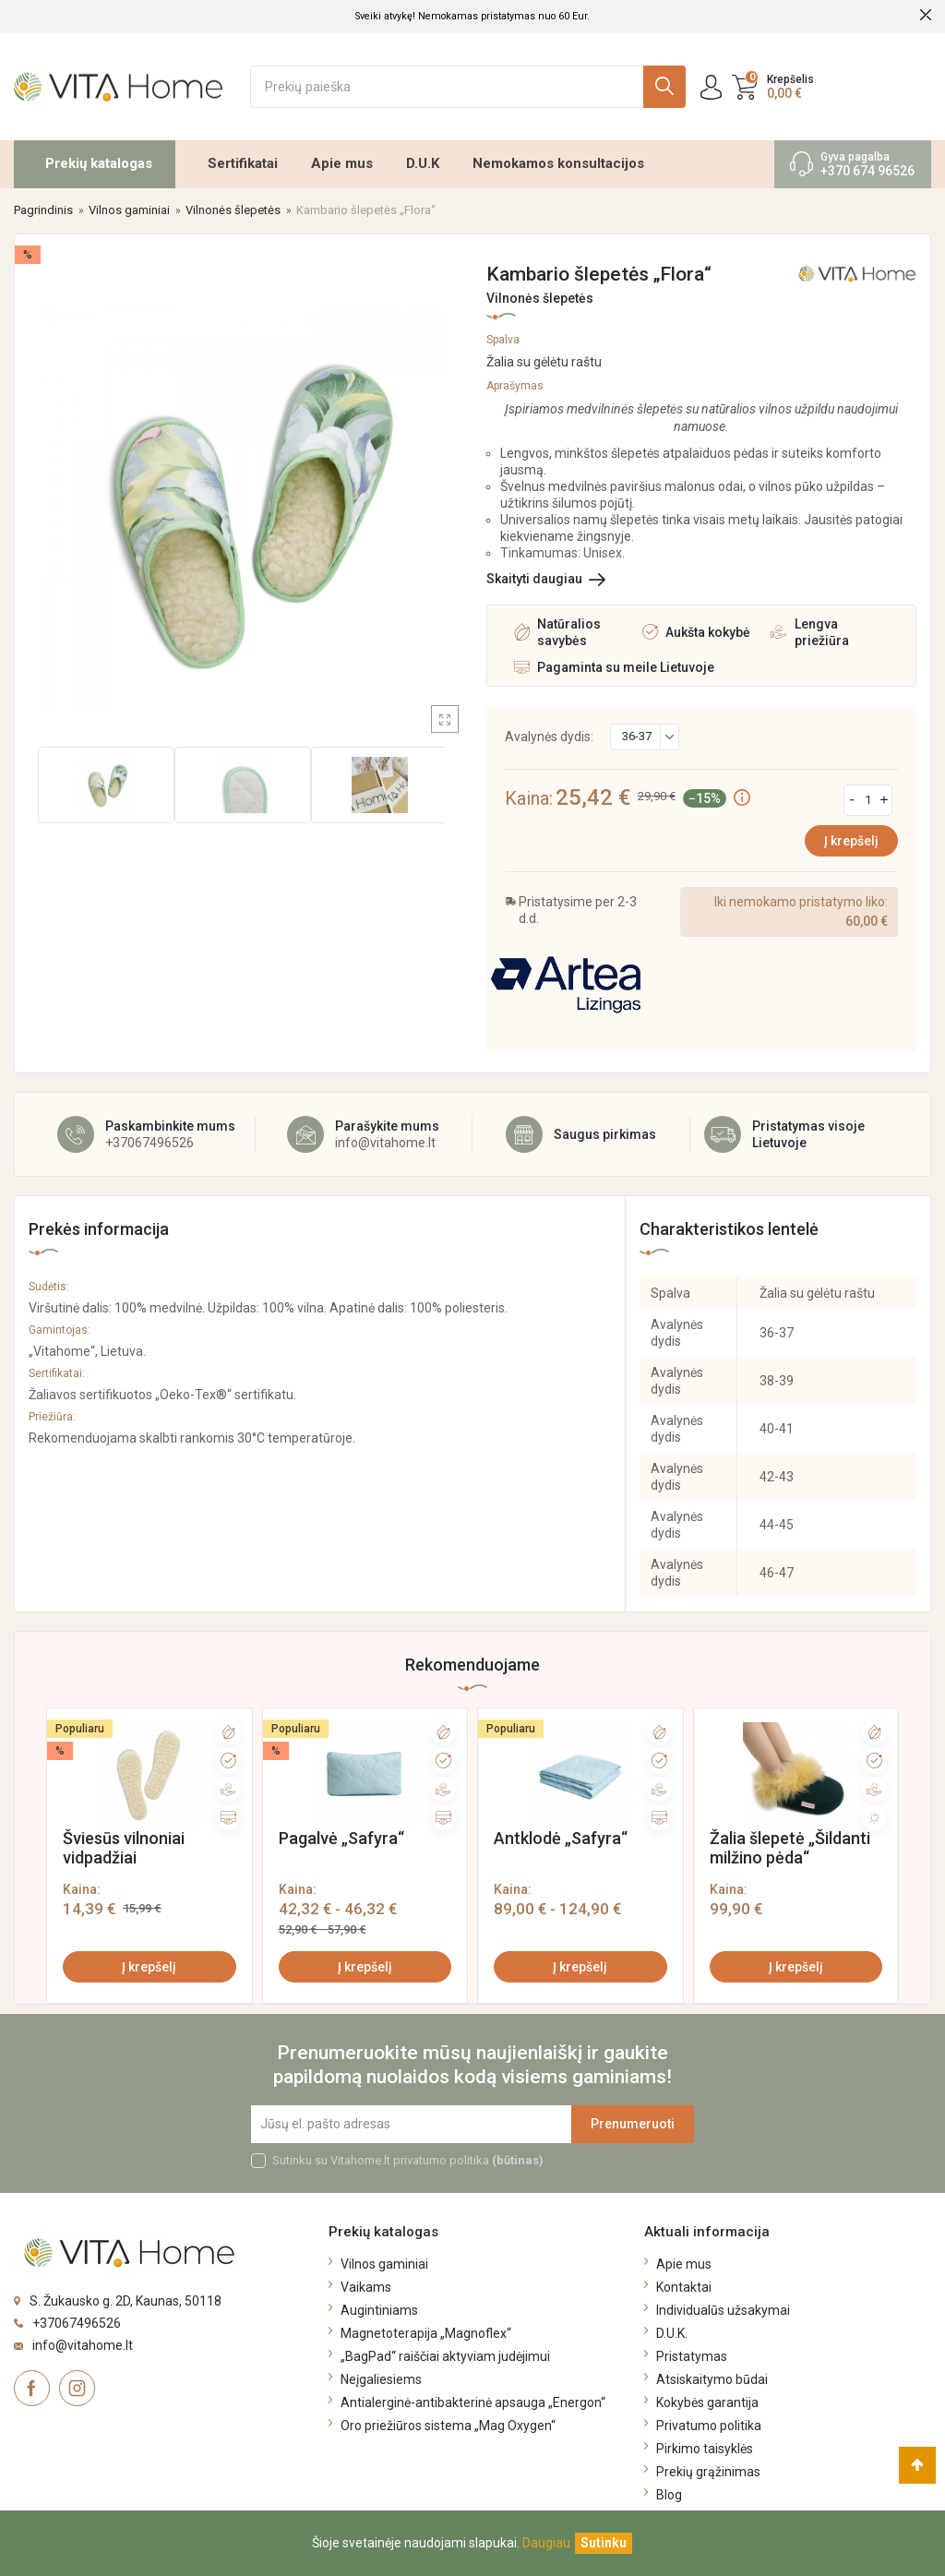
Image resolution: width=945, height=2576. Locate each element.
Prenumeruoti (633, 2123)
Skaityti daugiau (534, 578)
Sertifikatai (243, 163)
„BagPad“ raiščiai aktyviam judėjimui (445, 2356)
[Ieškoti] (468, 87)
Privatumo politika (708, 2425)
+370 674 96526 (867, 170)
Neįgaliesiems (381, 2379)
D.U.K (422, 163)
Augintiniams (379, 2310)
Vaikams (366, 2287)
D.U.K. (672, 2333)
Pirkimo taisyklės (704, 2448)
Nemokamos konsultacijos (558, 163)
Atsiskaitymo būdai (712, 2379)
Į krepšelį (851, 840)
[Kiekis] (868, 800)
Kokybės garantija (707, 2402)
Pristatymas (691, 2356)
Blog (669, 2494)
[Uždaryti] (603, 2543)
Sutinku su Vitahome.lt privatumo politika (408, 2160)
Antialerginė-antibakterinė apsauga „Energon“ (473, 2402)
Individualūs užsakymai (723, 2310)
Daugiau (546, 2542)
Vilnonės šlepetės (539, 298)
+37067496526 (149, 1142)
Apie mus (342, 163)
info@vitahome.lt (385, 1142)
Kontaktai (684, 2287)
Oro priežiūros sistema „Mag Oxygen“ (448, 2425)
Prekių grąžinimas (708, 2471)
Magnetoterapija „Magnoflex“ (426, 2333)
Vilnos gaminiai (384, 2264)
